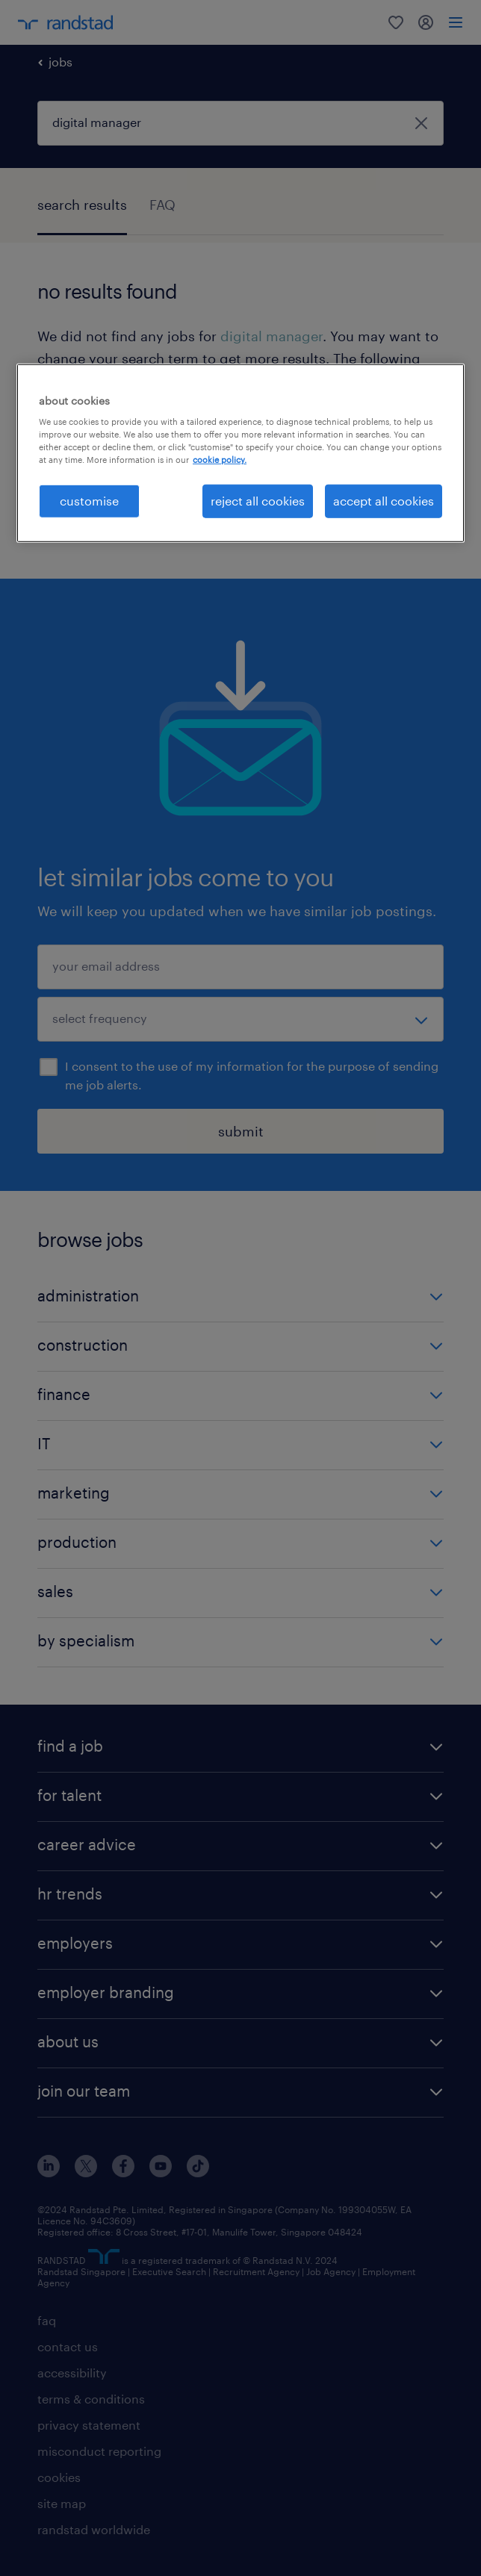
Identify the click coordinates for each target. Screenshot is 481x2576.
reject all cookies (258, 501)
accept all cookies (383, 501)
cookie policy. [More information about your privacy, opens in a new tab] (219, 459)
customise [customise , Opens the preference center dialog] (89, 501)
